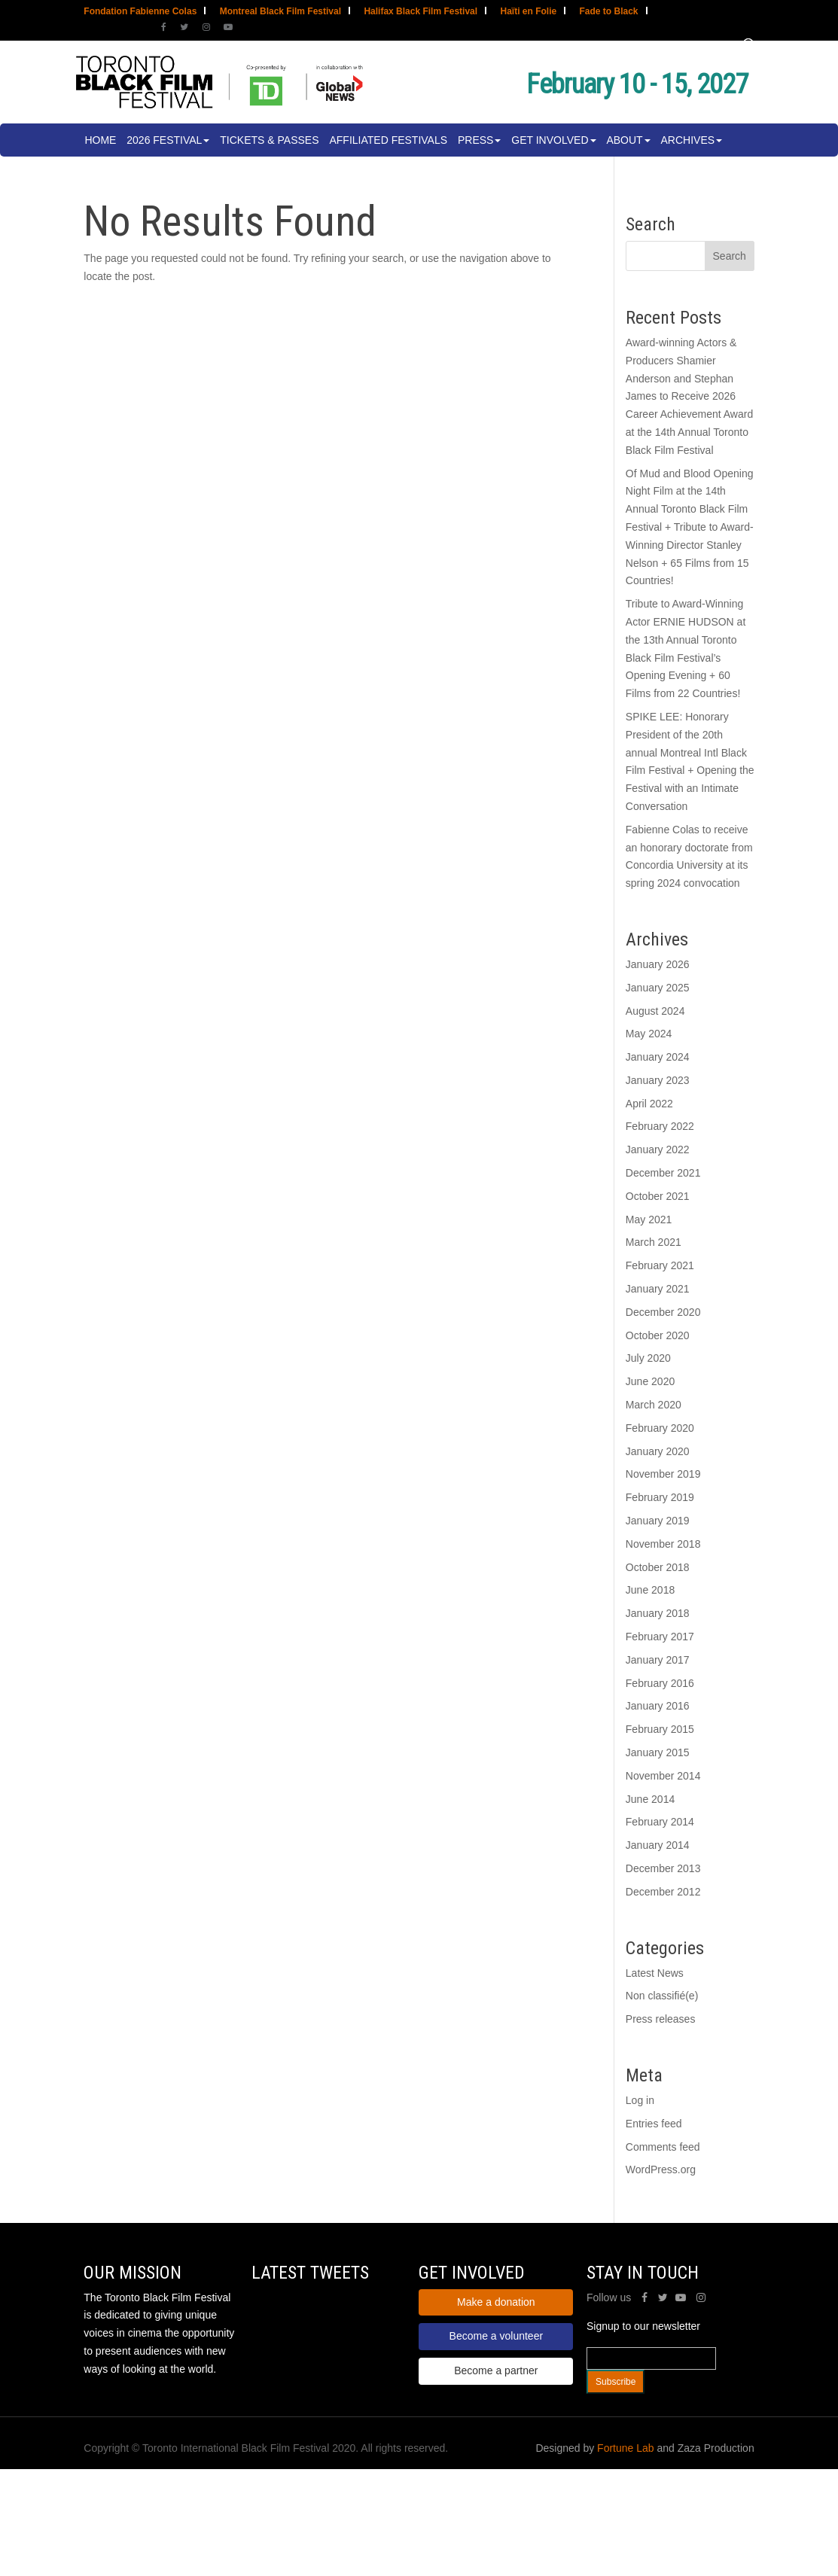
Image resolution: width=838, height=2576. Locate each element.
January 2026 (658, 964)
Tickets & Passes (269, 140)
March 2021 (653, 1242)
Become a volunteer (496, 2336)
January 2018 (658, 1613)
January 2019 (658, 1521)
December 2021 (663, 1173)
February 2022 (660, 1126)
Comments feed (663, 2147)
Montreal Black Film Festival (280, 12)
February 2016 (660, 1683)
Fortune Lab (625, 2448)
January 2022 (658, 1149)
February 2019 (660, 1497)
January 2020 (658, 1451)
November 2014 (663, 1776)
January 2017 (658, 1660)
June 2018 (650, 1590)
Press (475, 140)
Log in (640, 2100)
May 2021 (649, 1219)
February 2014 (660, 1822)
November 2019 (663, 1474)
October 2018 (658, 1567)
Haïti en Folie (528, 12)
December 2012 (663, 1892)
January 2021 (658, 1289)
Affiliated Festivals (388, 140)
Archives (688, 140)
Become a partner (496, 2370)
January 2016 (658, 1706)
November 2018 (663, 1544)
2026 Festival (164, 140)
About (624, 140)
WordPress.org (661, 2169)
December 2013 (663, 1868)
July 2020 (648, 1358)
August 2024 (655, 1011)
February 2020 (660, 1428)
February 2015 (660, 1729)
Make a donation (496, 2302)
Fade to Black (609, 12)
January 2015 (658, 1752)
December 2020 (663, 1312)
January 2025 (658, 988)
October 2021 (658, 1196)
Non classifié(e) (662, 1996)
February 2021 (660, 1265)
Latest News (655, 1973)
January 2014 (658, 1845)
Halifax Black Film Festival (420, 12)
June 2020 (650, 1381)
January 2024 (658, 1057)
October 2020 (658, 1335)
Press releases (661, 2019)
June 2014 (650, 1799)
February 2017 (660, 1637)
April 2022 (649, 1104)
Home (100, 140)
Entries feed (654, 2124)
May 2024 (649, 1034)
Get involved (549, 140)
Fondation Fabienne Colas (140, 12)
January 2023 (658, 1080)
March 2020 (653, 1405)
